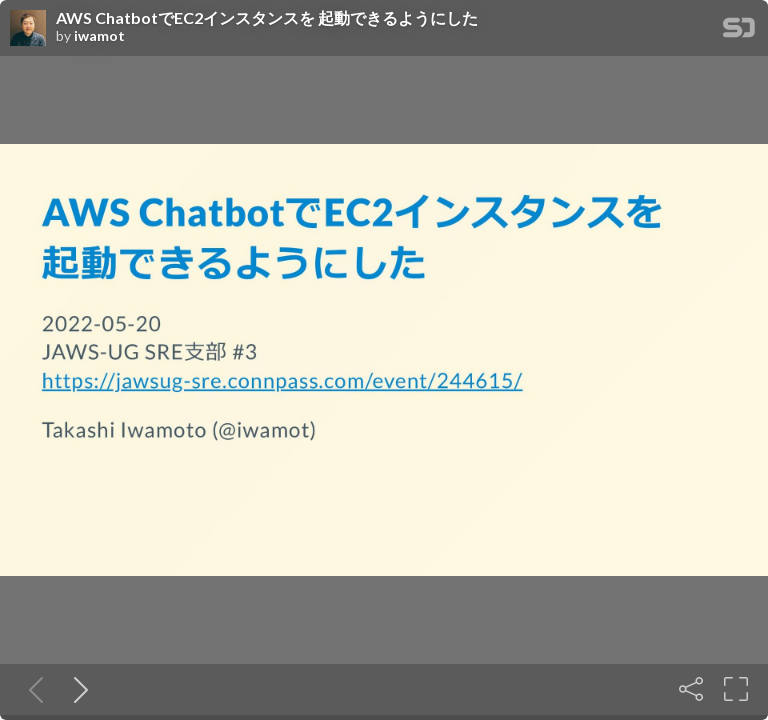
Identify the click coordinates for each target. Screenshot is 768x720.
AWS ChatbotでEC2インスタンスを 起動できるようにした (267, 18)
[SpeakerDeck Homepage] (739, 31)
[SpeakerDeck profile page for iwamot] (28, 29)
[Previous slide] (32, 689)
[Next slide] (77, 689)
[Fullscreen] (736, 689)
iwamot (99, 36)
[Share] (691, 689)
